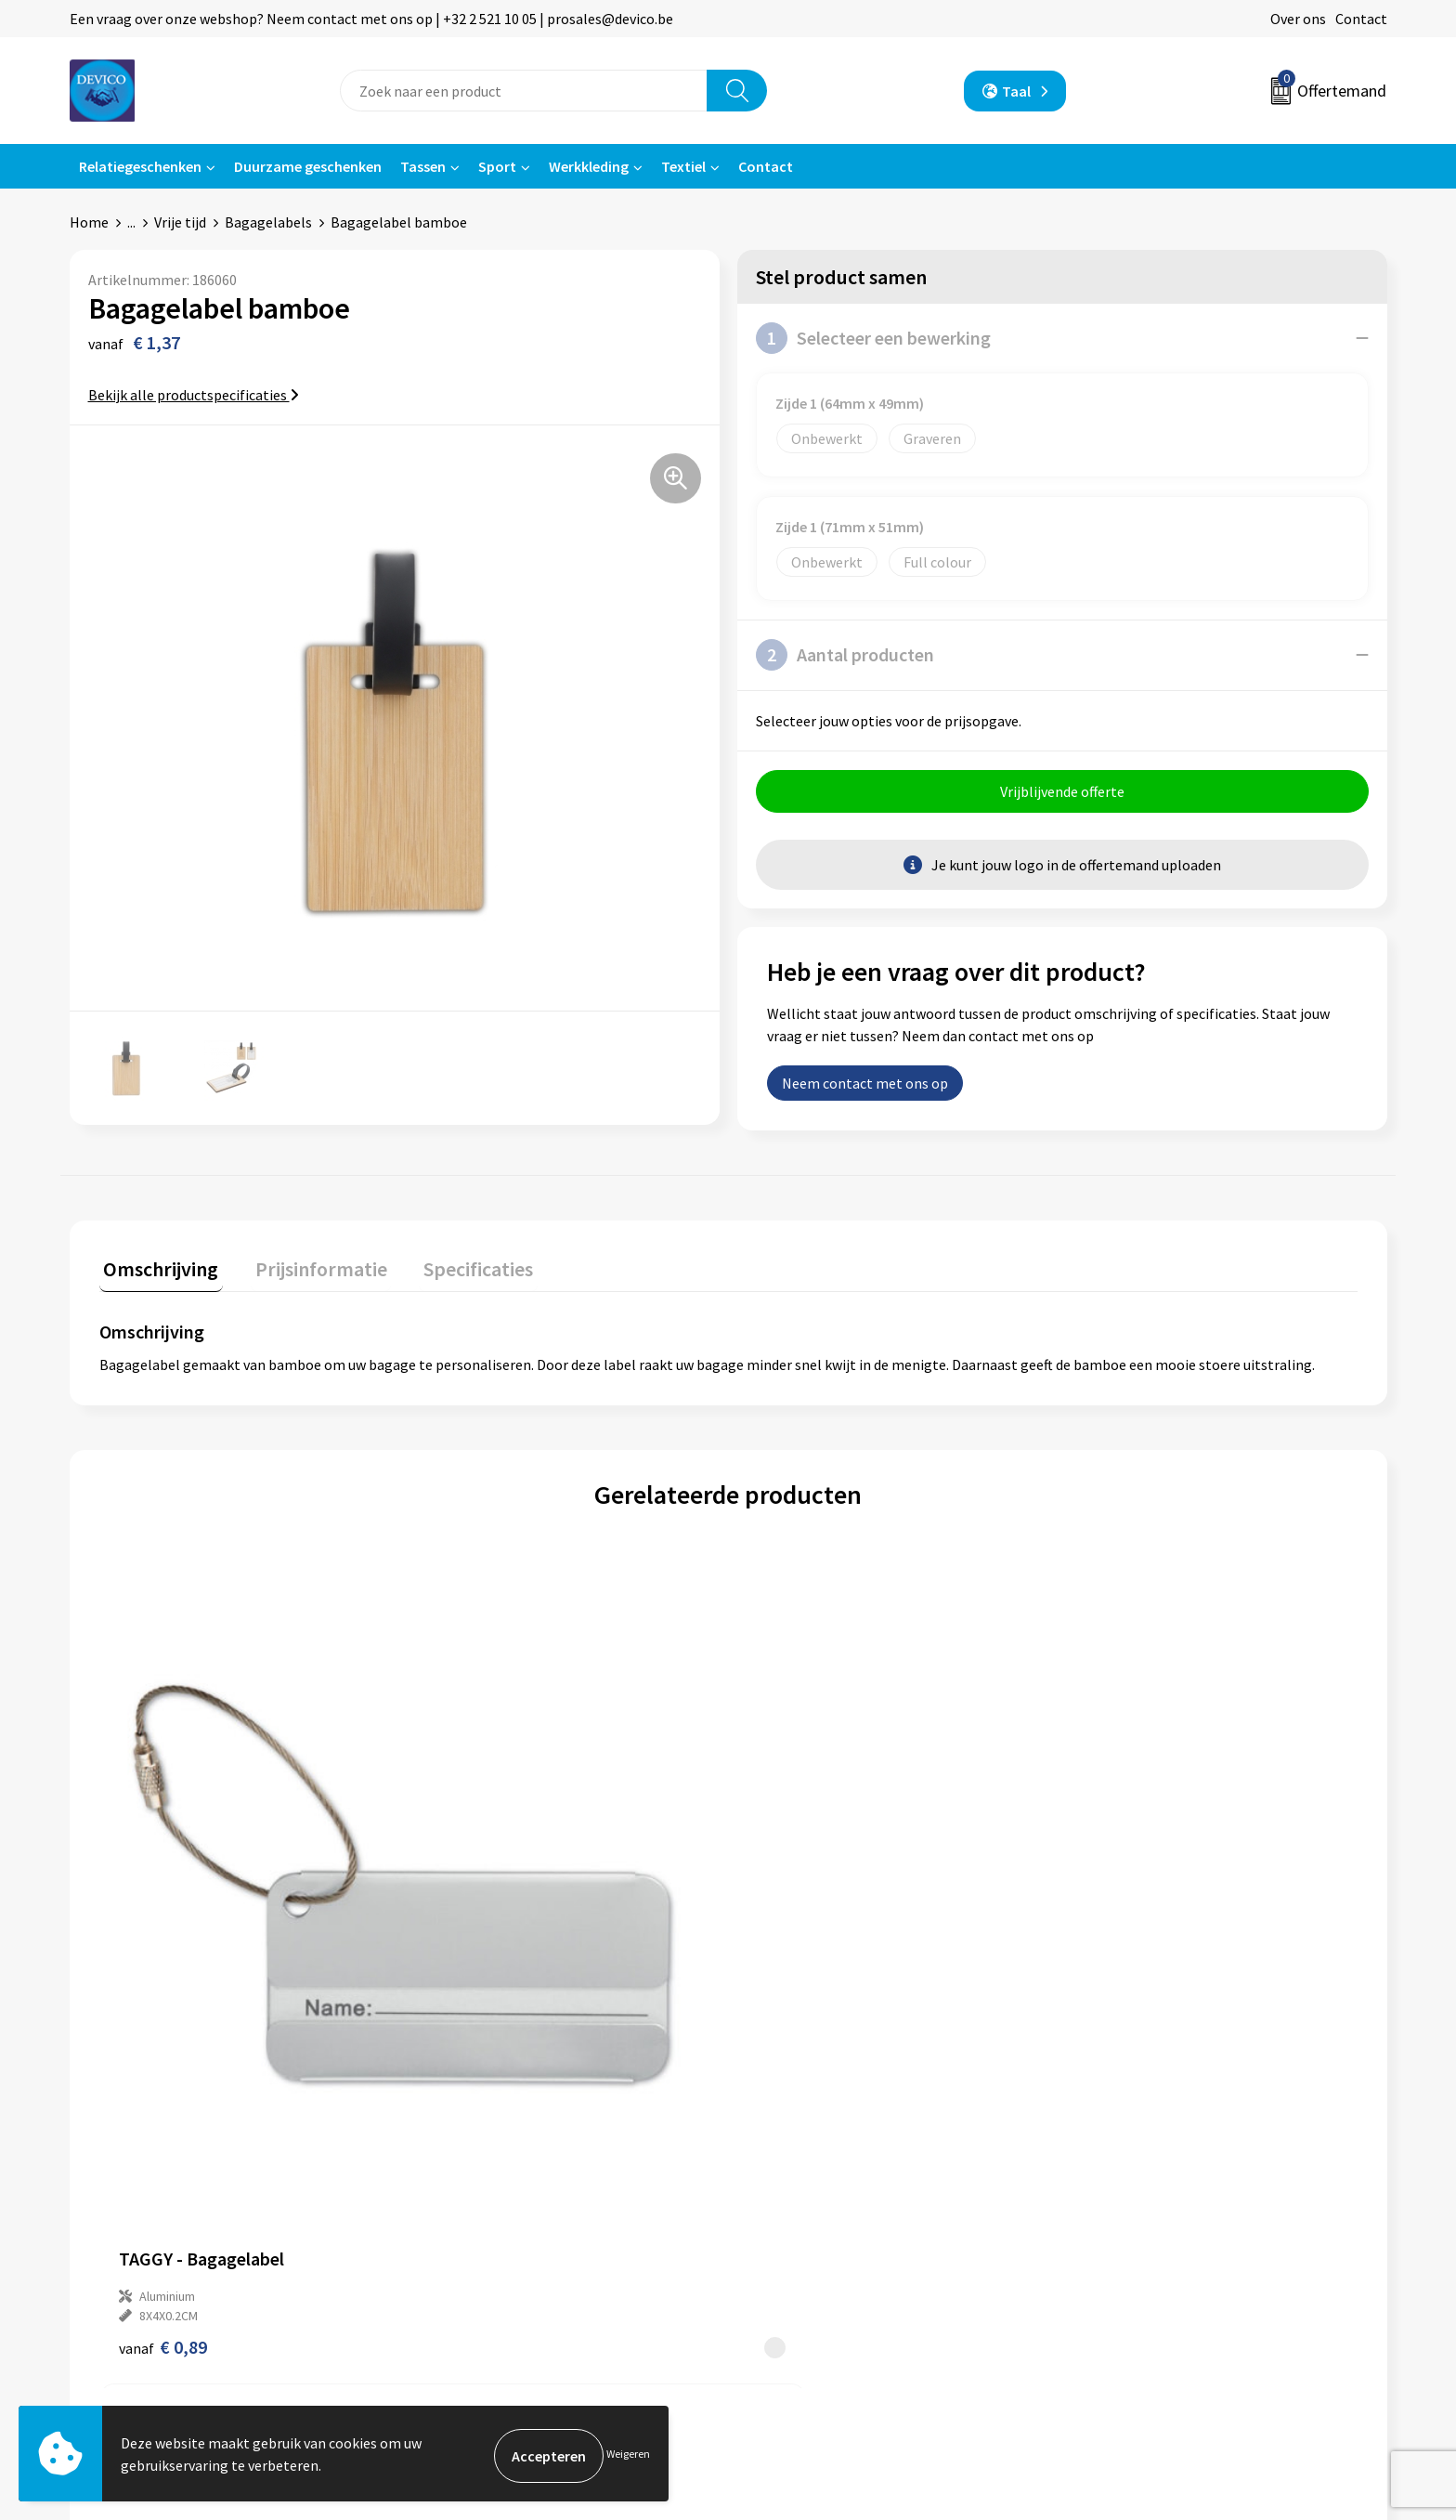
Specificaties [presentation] (457, 1269)
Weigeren (628, 2455)
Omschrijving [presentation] (156, 1269)
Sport (497, 166)
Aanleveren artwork (487, 2212)
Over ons (1298, 18)
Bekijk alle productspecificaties (193, 394)
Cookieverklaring (1132, 2212)
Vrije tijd (180, 222)
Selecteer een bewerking (873, 338)
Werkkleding (589, 166)
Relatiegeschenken (140, 166)
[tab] (156, 1273)
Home (89, 222)
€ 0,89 (163, 1954)
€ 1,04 (792, 1954)
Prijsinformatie (473, 2183)
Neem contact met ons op (865, 1087)
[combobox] (524, 90)
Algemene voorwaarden (1153, 2156)
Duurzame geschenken (308, 166)
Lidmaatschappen (481, 2268)
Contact (1361, 18)
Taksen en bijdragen (488, 2240)
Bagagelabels (268, 222)
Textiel (683, 166)
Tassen (423, 166)
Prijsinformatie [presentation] (308, 1269)
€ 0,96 (477, 1954)
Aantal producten (845, 655)
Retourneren (792, 2183)
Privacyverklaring (1133, 2183)
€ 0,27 (1106, 1954)
